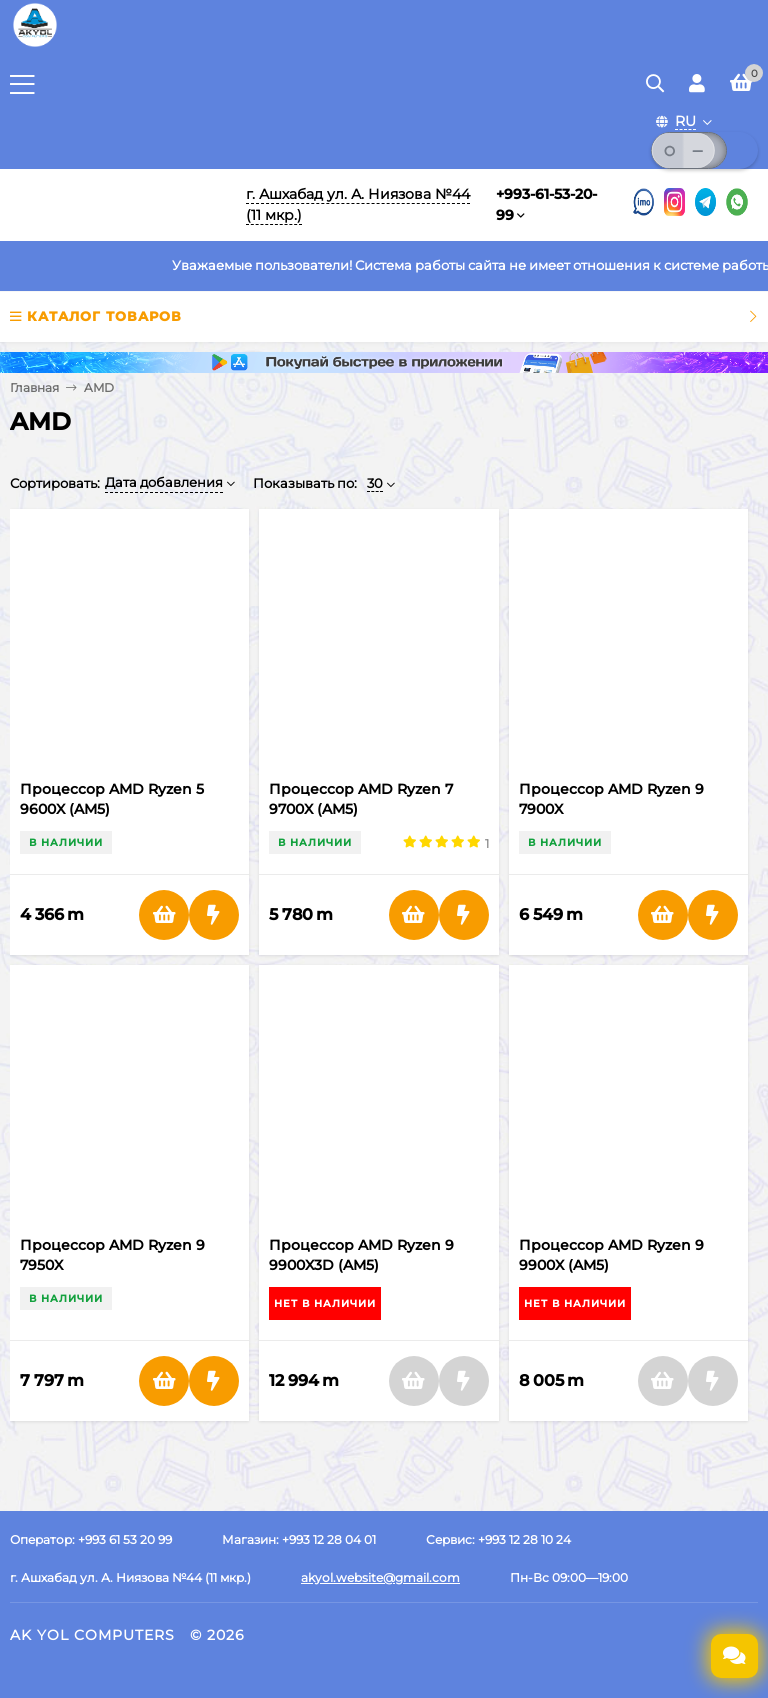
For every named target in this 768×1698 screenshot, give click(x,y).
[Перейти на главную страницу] (35, 45)
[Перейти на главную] (115, 205)
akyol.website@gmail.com (380, 1577)
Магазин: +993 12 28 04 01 (299, 1539)
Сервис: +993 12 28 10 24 (498, 1539)
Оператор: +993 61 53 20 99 (91, 1539)
